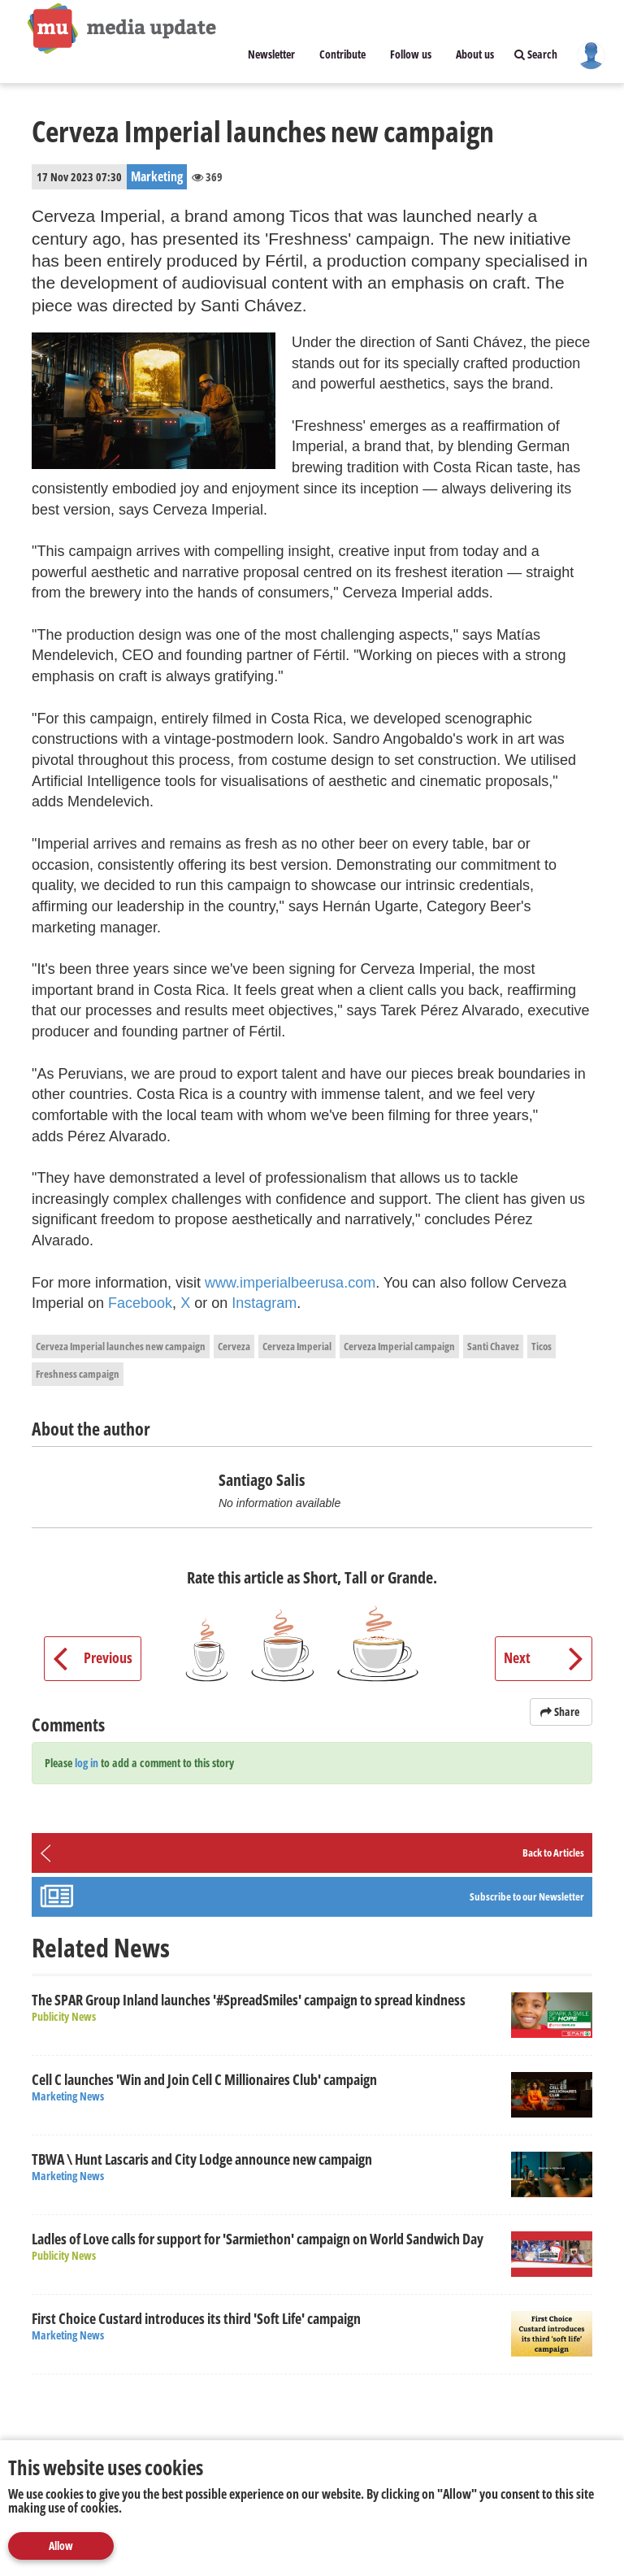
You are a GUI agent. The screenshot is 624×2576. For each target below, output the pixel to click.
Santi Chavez (493, 1346)
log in (86, 1762)
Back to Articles (553, 1852)
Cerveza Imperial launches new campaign (121, 1346)
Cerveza (234, 1346)
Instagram (264, 1303)
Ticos (541, 1346)
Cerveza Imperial (297, 1346)
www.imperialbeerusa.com (290, 1283)
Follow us (410, 54)
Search (535, 54)
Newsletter (271, 54)
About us (475, 54)
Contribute (342, 54)
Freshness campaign (77, 1373)
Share (561, 1711)
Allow (61, 2545)
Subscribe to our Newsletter (527, 1896)
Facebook (140, 1303)
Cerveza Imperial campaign (399, 1346)
